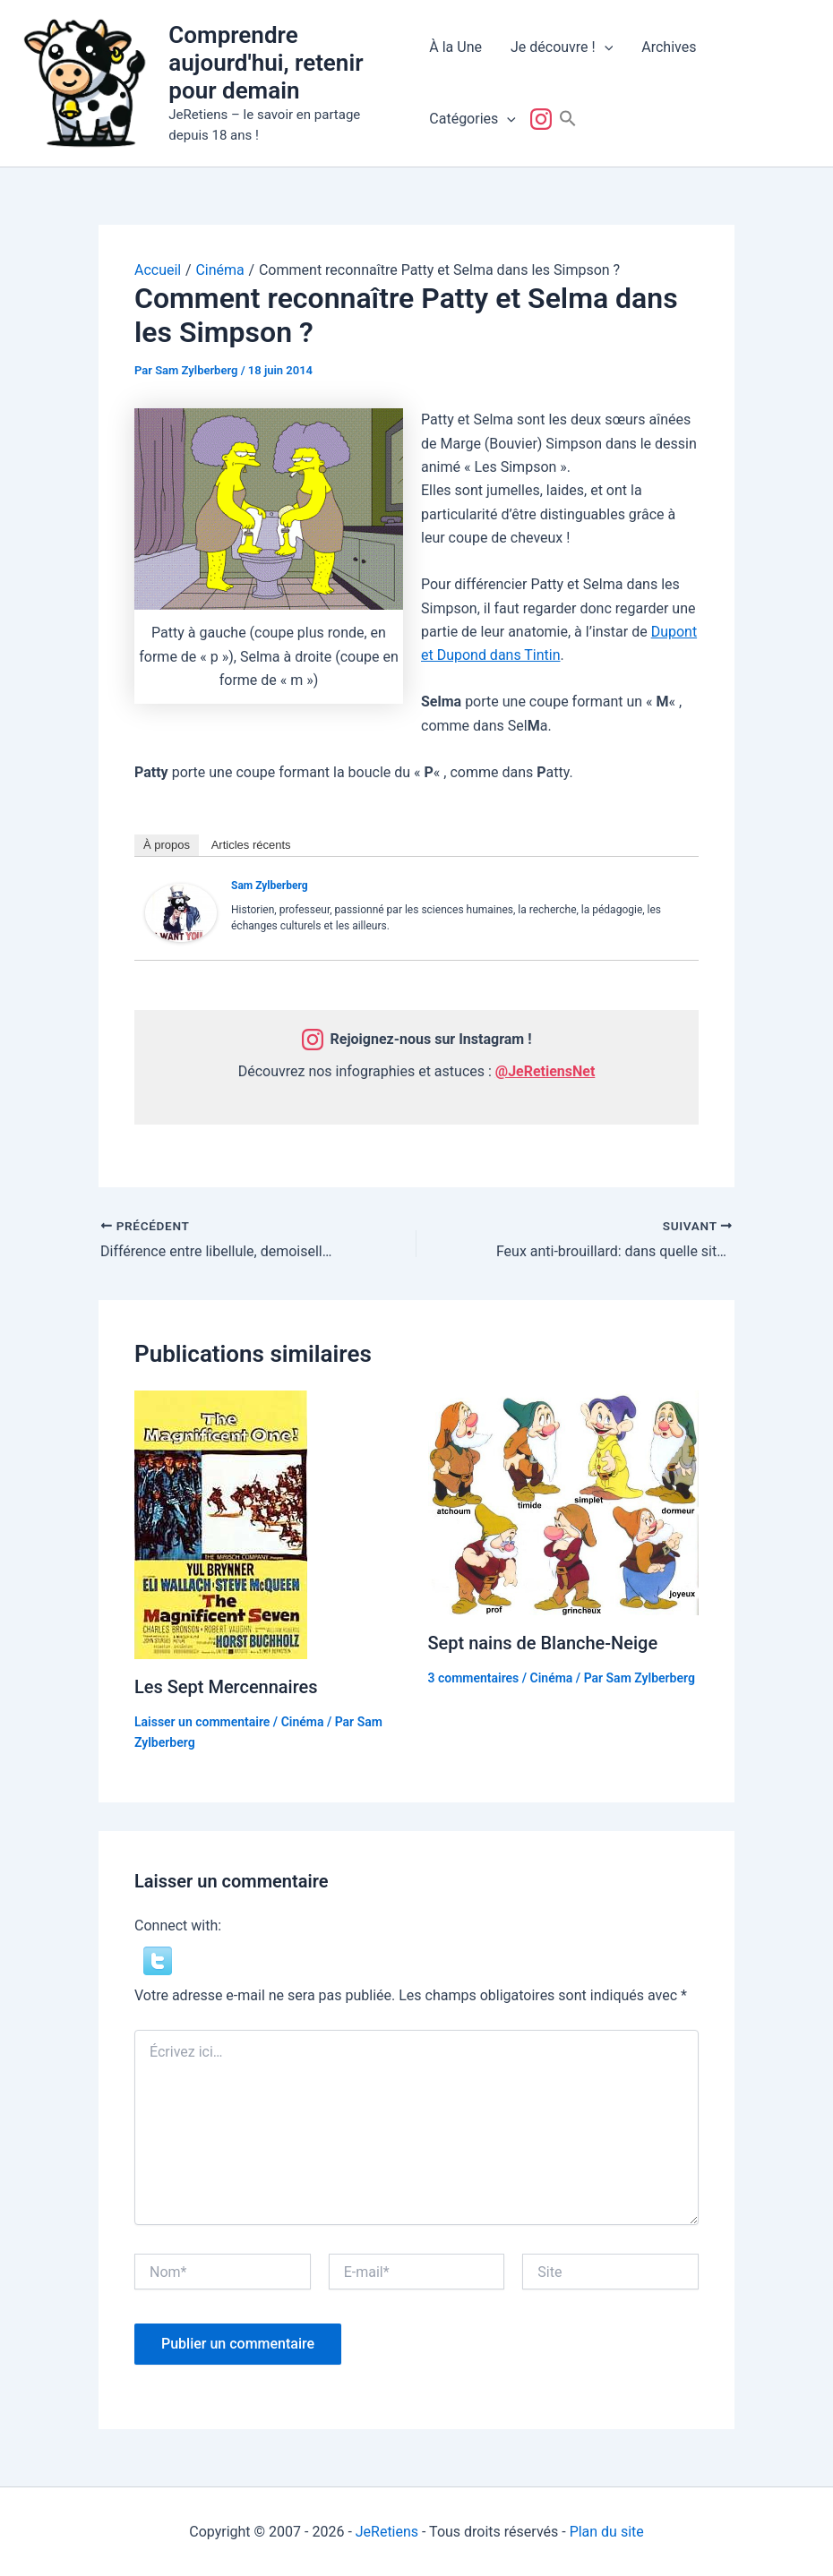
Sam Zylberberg (269, 885)
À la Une (455, 47)
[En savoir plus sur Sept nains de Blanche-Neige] (564, 1502)
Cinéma (302, 1721)
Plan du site (607, 2530)
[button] (605, 47)
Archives (668, 47)
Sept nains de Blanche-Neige (543, 1643)
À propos (166, 845)
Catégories (472, 119)
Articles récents (251, 845)
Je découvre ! (562, 47)
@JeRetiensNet (545, 1071)
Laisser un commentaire (202, 1721)
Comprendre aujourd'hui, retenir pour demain (265, 62)
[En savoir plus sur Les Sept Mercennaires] (220, 1523)
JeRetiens (387, 2530)
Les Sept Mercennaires (226, 1687)
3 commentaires (474, 1677)
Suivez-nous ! (544, 119)
